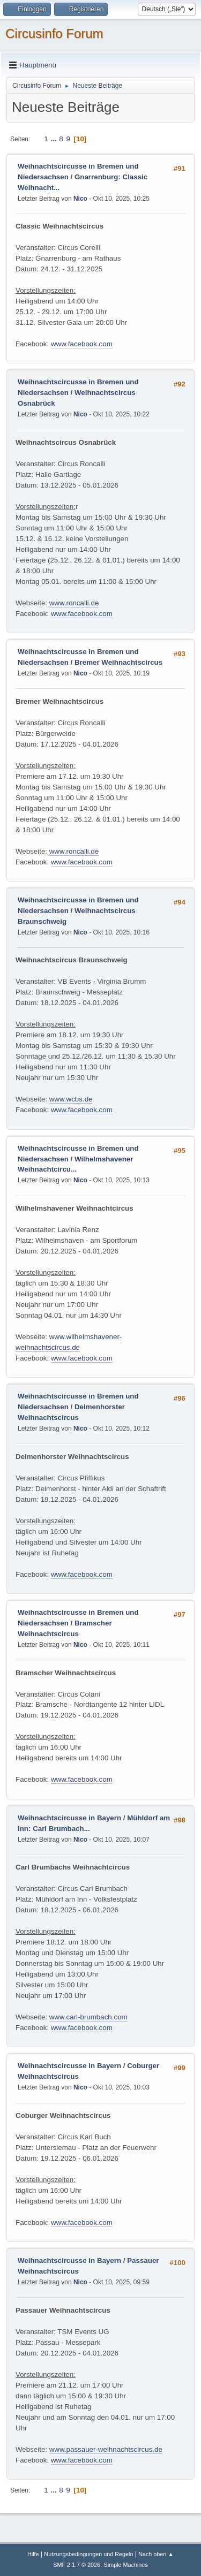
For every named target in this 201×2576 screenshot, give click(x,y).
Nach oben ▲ (156, 2554)
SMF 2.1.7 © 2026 (76, 2565)
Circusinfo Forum (54, 33)
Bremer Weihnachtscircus (118, 662)
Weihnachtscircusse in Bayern (69, 1818)
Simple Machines (126, 2565)
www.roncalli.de (74, 603)
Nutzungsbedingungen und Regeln (88, 2554)
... (54, 139)
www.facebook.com (82, 344)
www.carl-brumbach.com (88, 2017)
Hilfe (33, 2554)
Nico (80, 198)
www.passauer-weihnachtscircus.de (105, 2449)
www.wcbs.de (71, 1099)
